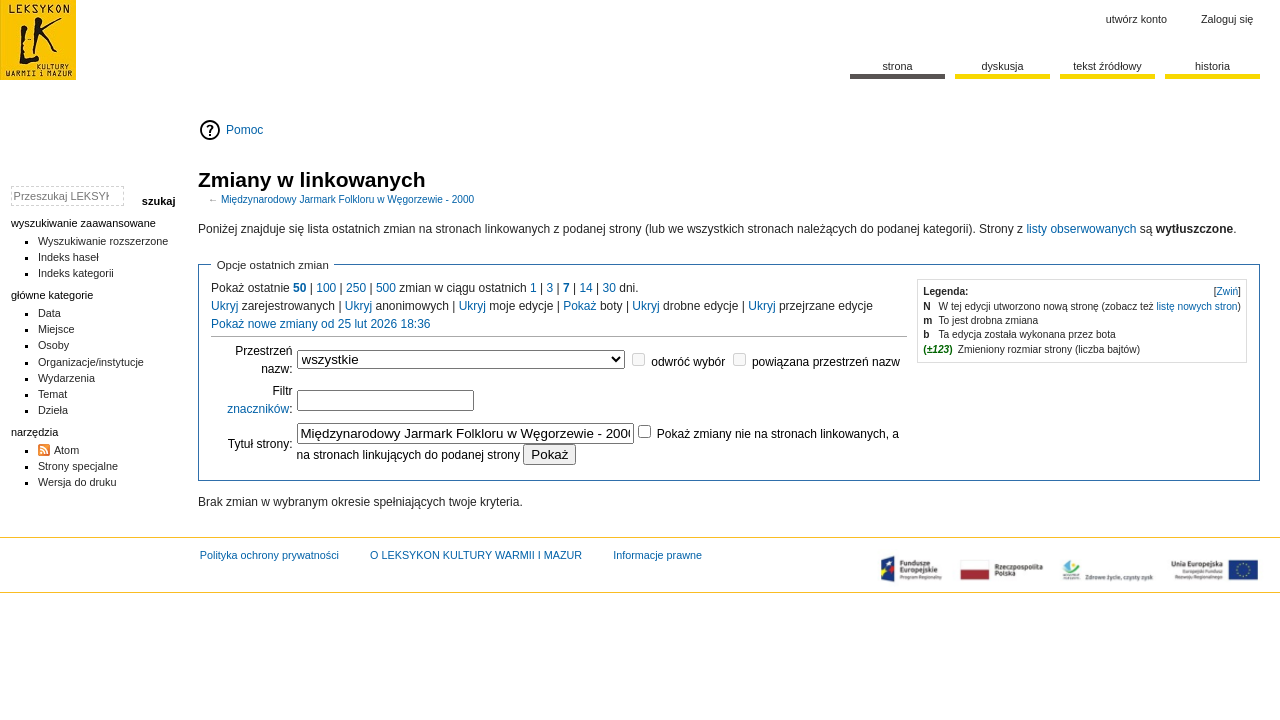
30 (609, 288)
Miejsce (56, 329)
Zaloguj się (1227, 19)
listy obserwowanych (1081, 229)
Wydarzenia (66, 378)
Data (49, 313)
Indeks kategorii (76, 273)
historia (1212, 66)
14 (585, 288)
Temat (53, 394)
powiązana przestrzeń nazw (826, 362)
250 (356, 288)
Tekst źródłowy (1107, 66)
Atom (66, 450)
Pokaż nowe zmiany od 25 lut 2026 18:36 (320, 324)
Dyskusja (1002, 66)
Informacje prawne (657, 555)
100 (326, 288)
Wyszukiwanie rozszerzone (103, 241)
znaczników (258, 409)
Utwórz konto (1136, 19)
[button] (1227, 292)
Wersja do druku (77, 482)
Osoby (53, 345)
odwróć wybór (688, 362)
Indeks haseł (68, 257)
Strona (897, 66)
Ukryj (224, 306)
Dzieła (53, 410)
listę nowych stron (1197, 306)
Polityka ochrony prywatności (269, 555)
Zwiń (1228, 291)
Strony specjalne (78, 466)
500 (386, 288)
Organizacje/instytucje (91, 362)
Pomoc (244, 130)
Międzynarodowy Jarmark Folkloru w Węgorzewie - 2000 (347, 199)
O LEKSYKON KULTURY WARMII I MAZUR (476, 555)
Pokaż (579, 306)
